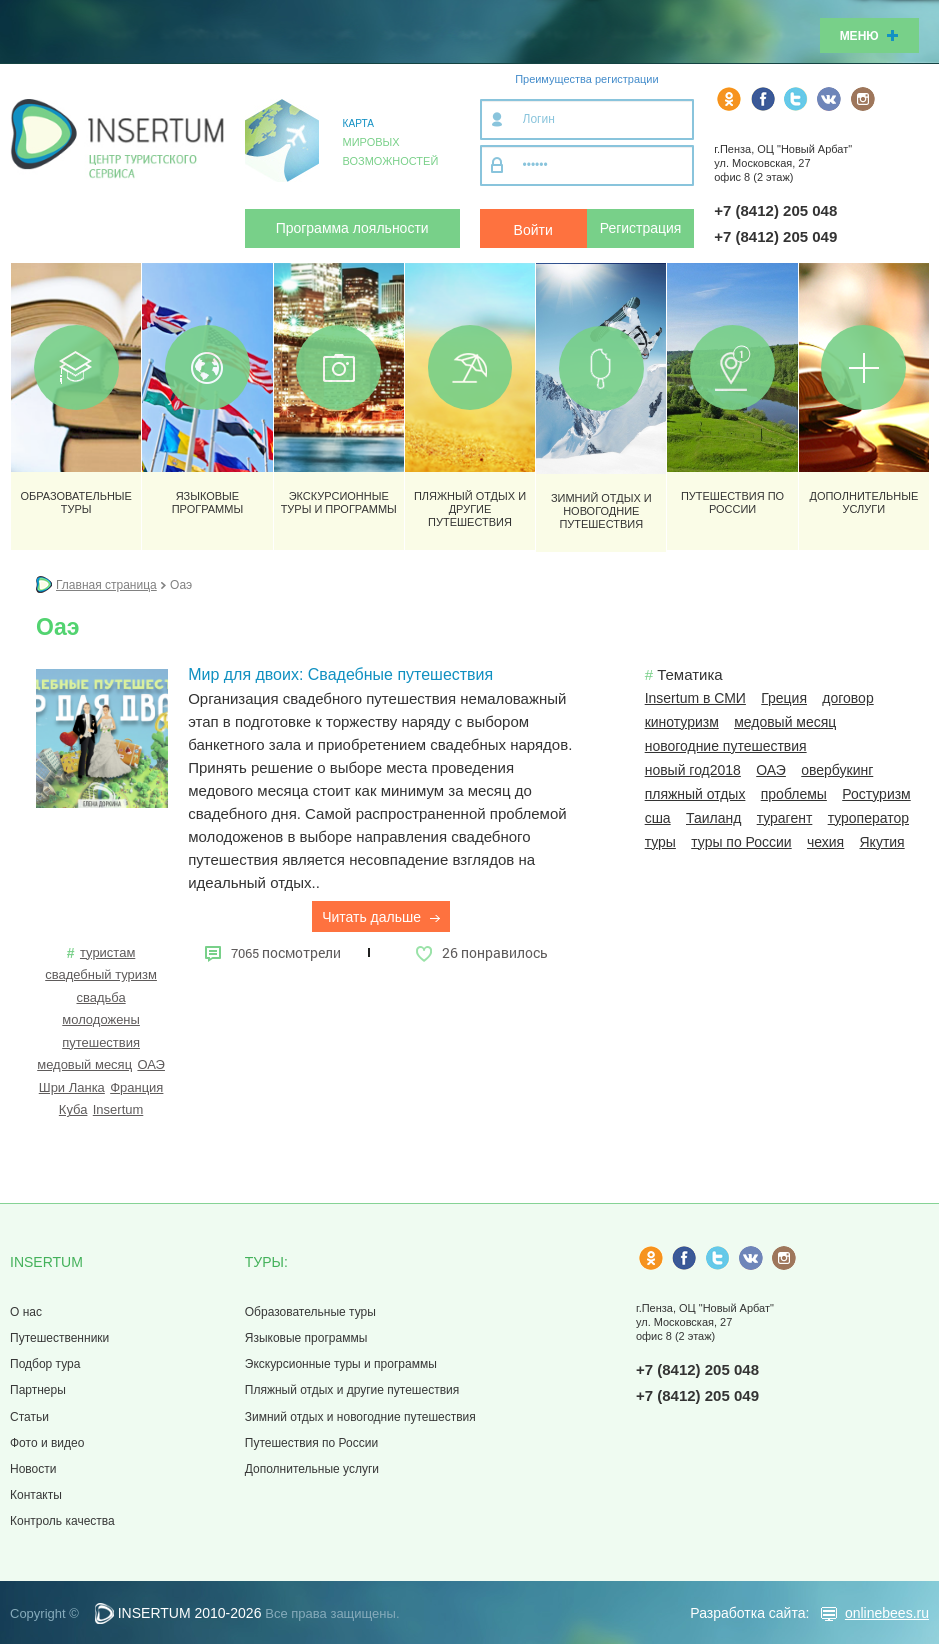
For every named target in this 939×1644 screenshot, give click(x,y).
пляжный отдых (695, 794)
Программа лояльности (352, 228)
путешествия (101, 1042)
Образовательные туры (310, 1312)
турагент (785, 818)
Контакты (36, 1495)
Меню (869, 36)
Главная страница (106, 585)
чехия (825, 842)
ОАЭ (151, 1064)
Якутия (882, 842)
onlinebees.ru (887, 1613)
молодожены (101, 1019)
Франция (136, 1087)
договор (847, 698)
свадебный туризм (101, 974)
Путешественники (59, 1338)
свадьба (100, 997)
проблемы (794, 794)
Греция (784, 698)
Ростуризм (876, 794)
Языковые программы (306, 1338)
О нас (26, 1312)
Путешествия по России (311, 1443)
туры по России (741, 842)
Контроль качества (62, 1521)
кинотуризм (682, 722)
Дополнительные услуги (312, 1469)
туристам (107, 952)
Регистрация (641, 228)
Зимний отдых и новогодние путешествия (360, 1417)
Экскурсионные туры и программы (341, 1364)
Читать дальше (381, 917)
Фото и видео (47, 1443)
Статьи (29, 1417)
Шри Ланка (72, 1087)
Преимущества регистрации (587, 79)
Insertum (118, 1109)
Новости (33, 1469)
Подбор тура (45, 1364)
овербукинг (837, 770)
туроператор (868, 818)
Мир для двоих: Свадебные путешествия (340, 674)
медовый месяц (84, 1064)
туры (660, 842)
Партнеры (38, 1390)
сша (658, 818)
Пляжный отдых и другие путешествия (352, 1390)
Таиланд (713, 818)
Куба (73, 1109)
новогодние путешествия (726, 746)
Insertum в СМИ (695, 698)
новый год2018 (693, 770)
